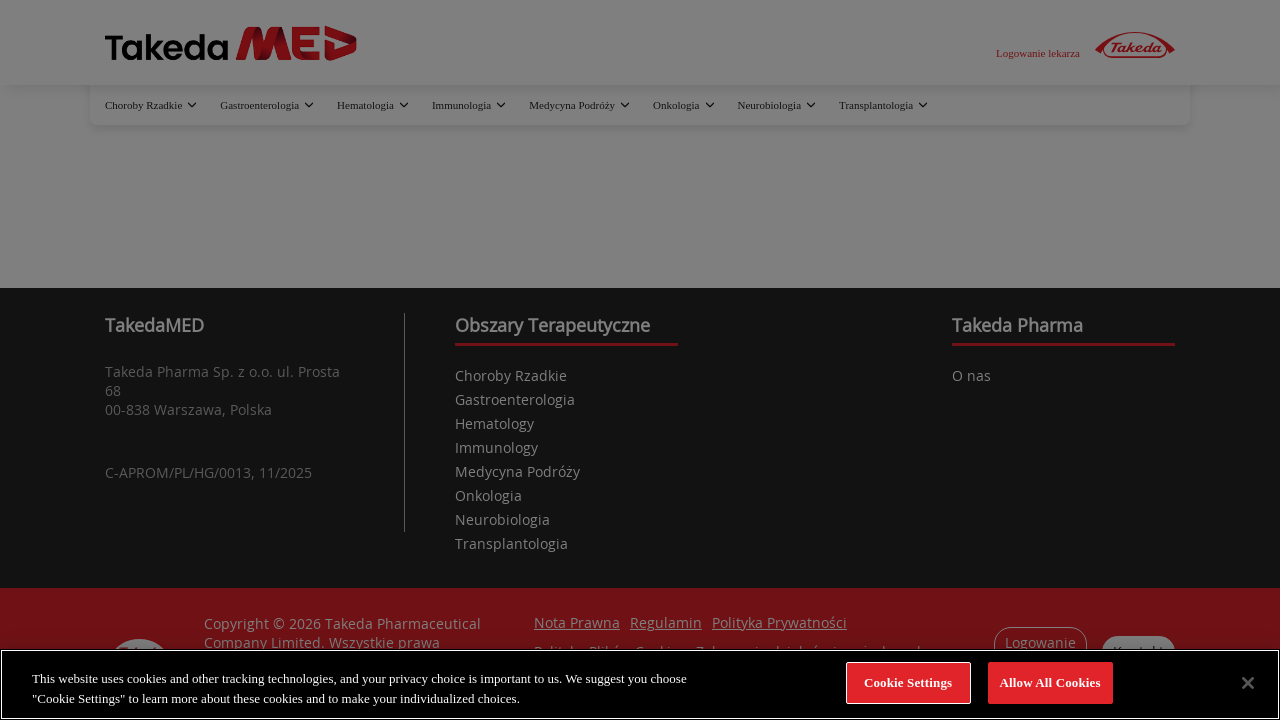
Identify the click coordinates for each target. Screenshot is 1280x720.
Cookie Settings (908, 682)
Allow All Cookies (1050, 682)
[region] (640, 684)
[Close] (1248, 683)
